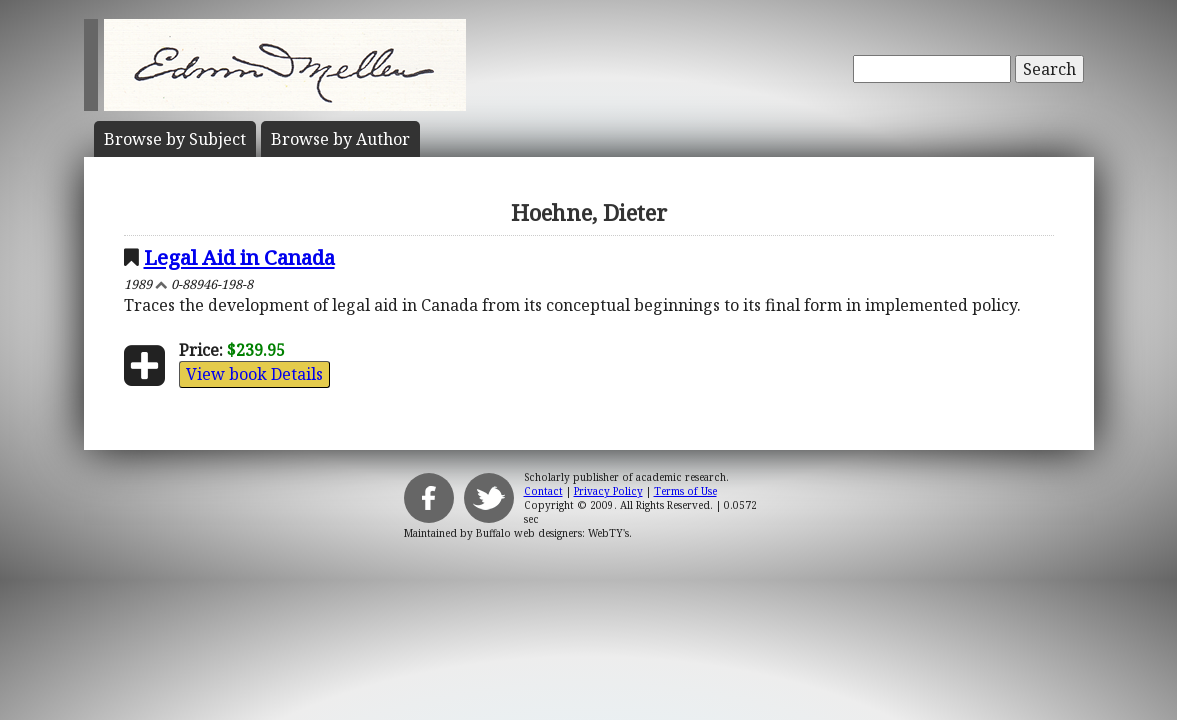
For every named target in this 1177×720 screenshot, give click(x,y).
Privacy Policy (608, 491)
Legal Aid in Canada (239, 257)
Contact (543, 491)
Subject (175, 139)
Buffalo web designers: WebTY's (552, 533)
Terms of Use (685, 491)
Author (340, 139)
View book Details (254, 374)
